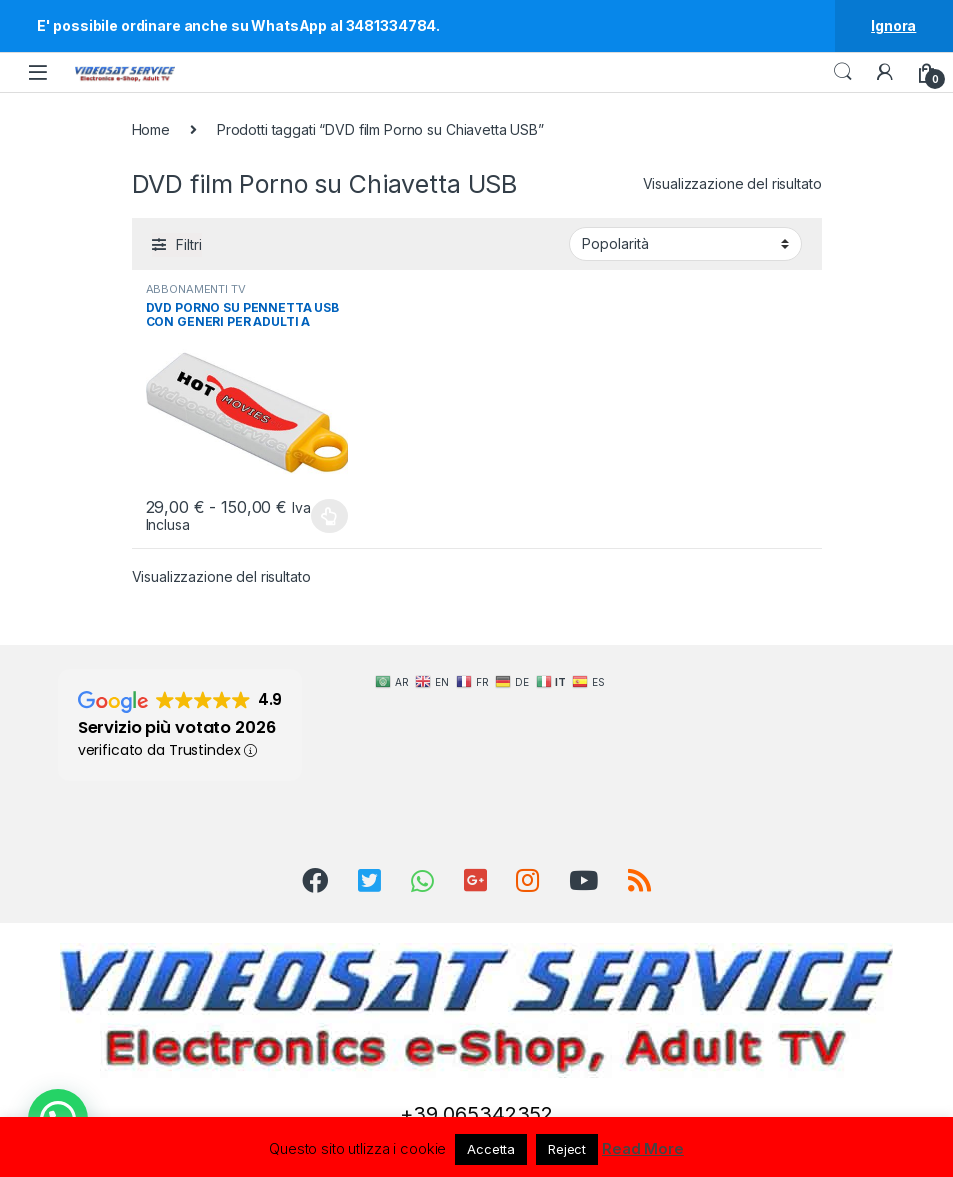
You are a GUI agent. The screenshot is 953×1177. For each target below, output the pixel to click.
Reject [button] (567, 1149)
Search (843, 72)
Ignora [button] (893, 25)
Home (151, 129)
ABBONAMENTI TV (196, 289)
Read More (643, 1148)
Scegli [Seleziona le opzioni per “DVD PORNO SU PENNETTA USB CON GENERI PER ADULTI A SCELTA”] (329, 516)
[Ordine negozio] (685, 244)
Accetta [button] (491, 1149)
